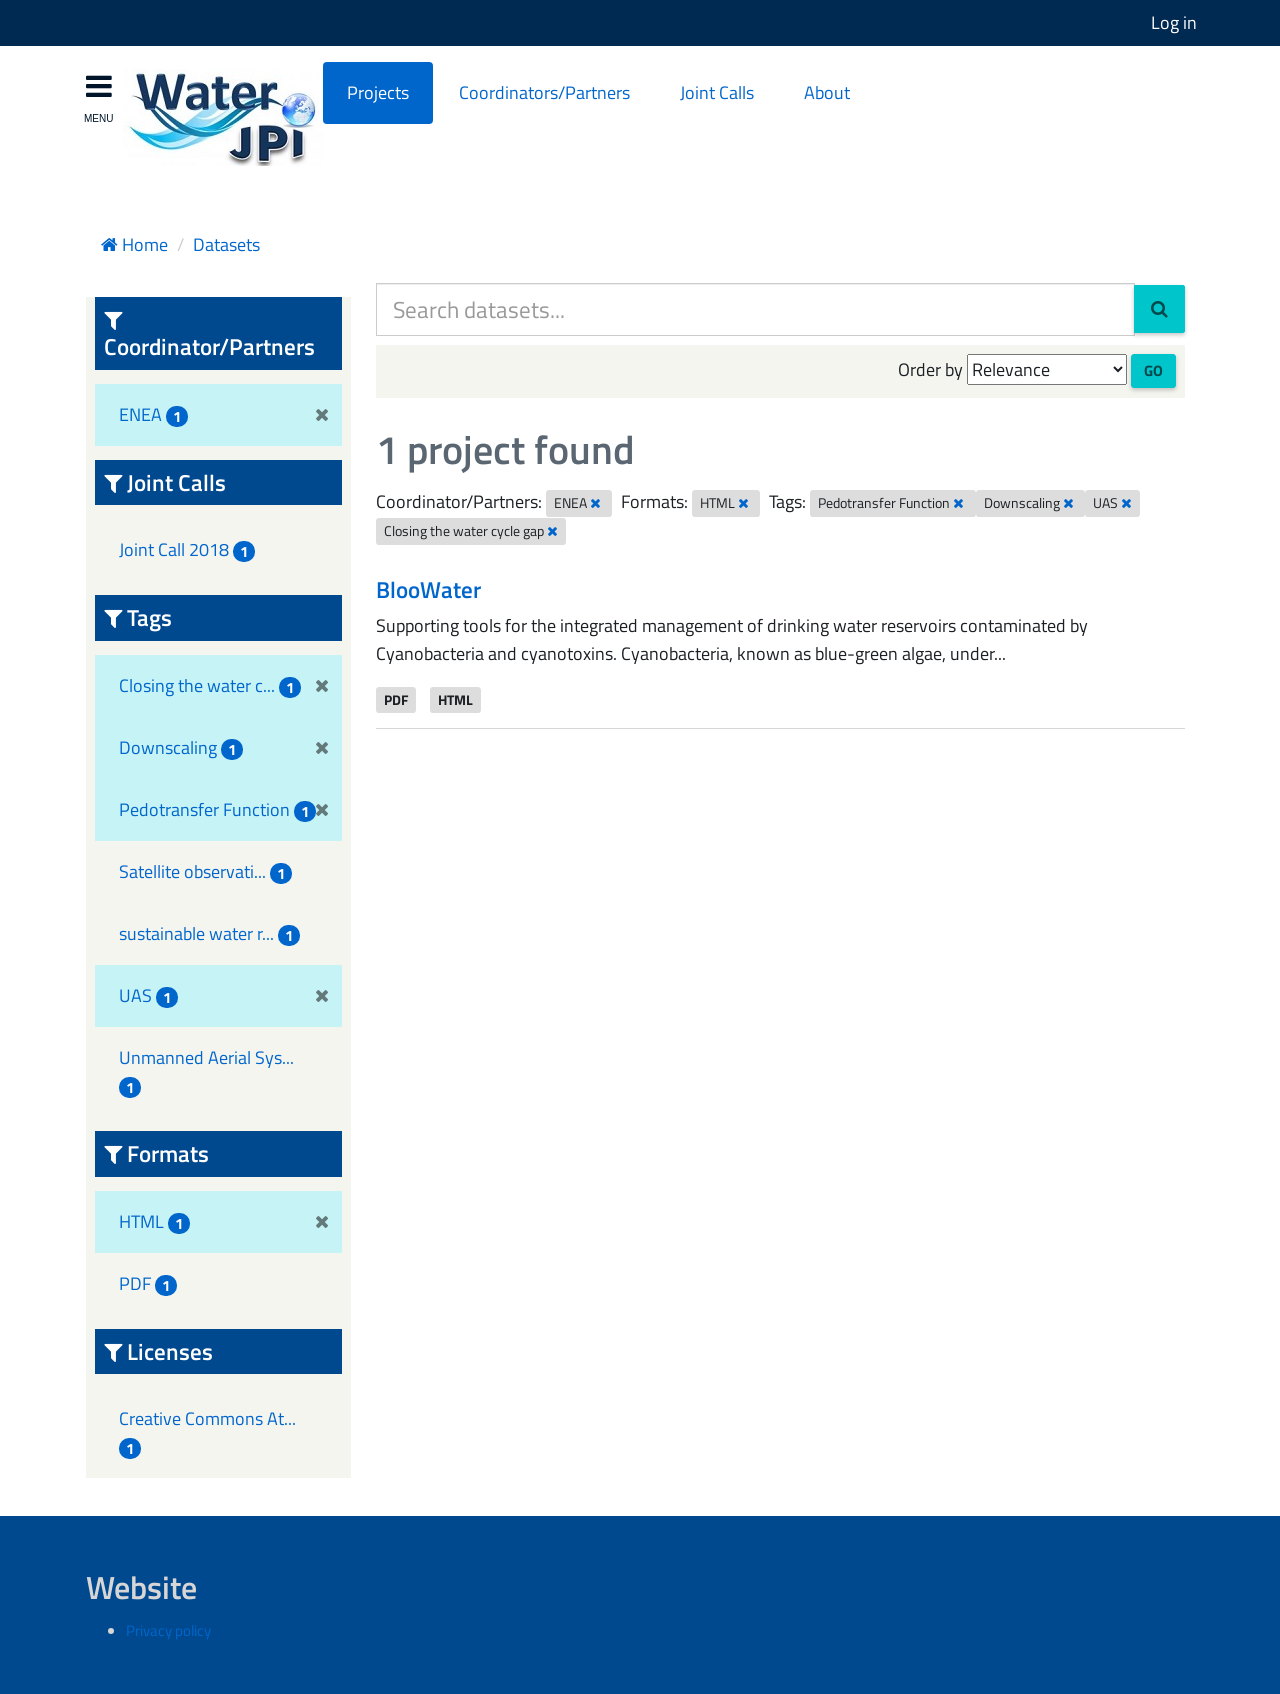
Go (1153, 370)
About (827, 92)
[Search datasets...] (755, 309)
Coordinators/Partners (544, 92)
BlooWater (428, 589)
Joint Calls (717, 92)
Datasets (226, 244)
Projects (378, 92)
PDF (396, 699)
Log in (1174, 22)
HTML (455, 699)
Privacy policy (168, 1630)
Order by (930, 369)
